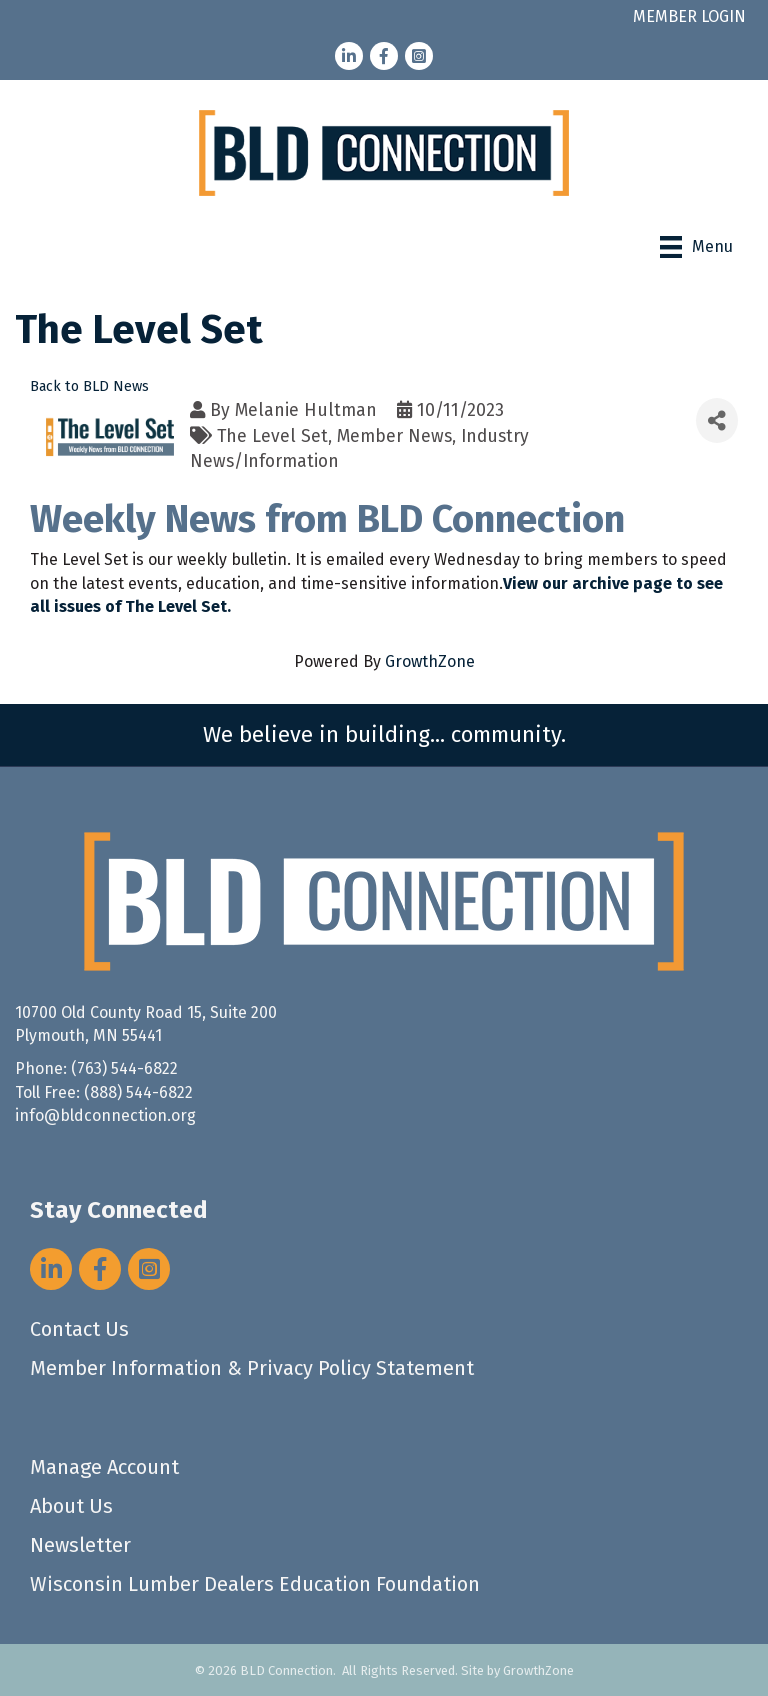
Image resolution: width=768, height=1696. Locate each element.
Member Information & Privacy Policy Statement (252, 1368)
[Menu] (696, 247)
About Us (71, 1506)
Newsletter (80, 1545)
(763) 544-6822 (124, 1068)
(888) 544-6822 (138, 1092)
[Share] (717, 420)
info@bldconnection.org (105, 1115)
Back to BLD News (89, 386)
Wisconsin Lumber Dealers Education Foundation (255, 1584)
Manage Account (104, 1467)
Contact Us (79, 1329)
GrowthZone (430, 661)
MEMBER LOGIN (689, 16)
